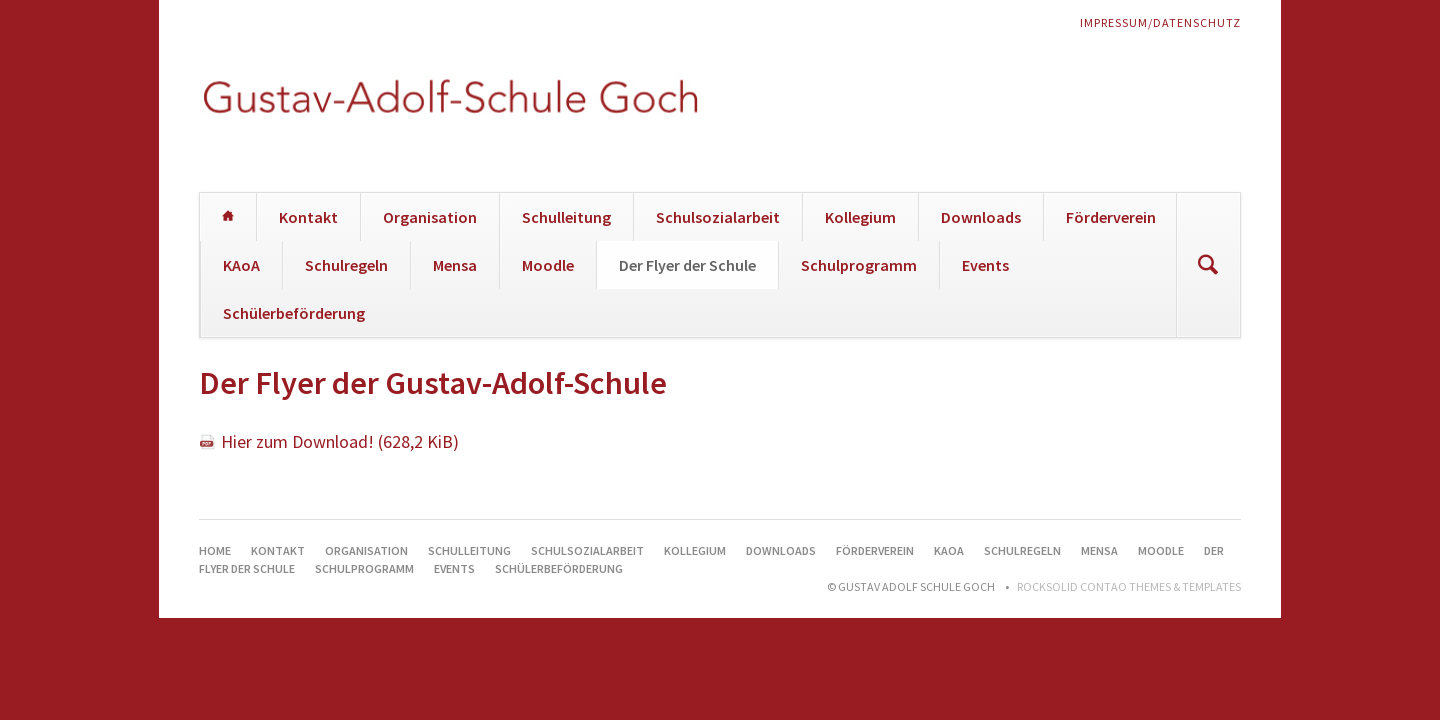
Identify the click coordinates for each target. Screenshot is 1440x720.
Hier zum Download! (340, 441)
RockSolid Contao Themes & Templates (1129, 586)
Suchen (1208, 265)
